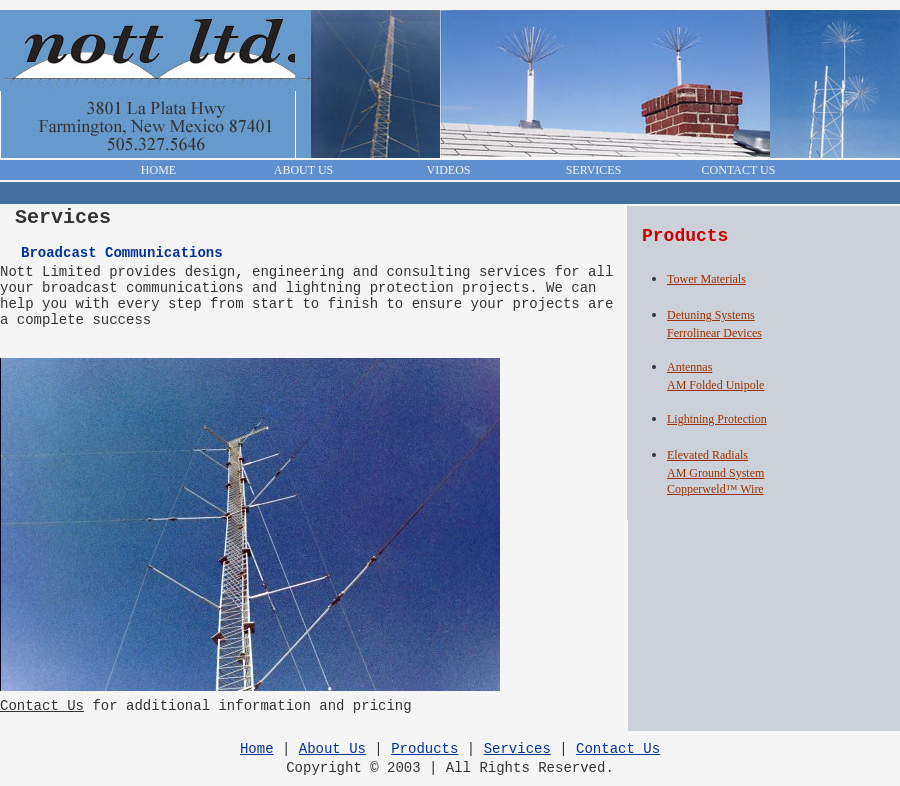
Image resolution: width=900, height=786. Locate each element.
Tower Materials (706, 279)
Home (257, 749)
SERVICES (594, 170)
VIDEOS (449, 170)
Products (424, 749)
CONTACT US (739, 170)
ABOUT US (303, 170)
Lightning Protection (717, 419)
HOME (158, 170)
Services (517, 749)
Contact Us (42, 706)
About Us (332, 749)
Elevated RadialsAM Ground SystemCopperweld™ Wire (715, 472)
